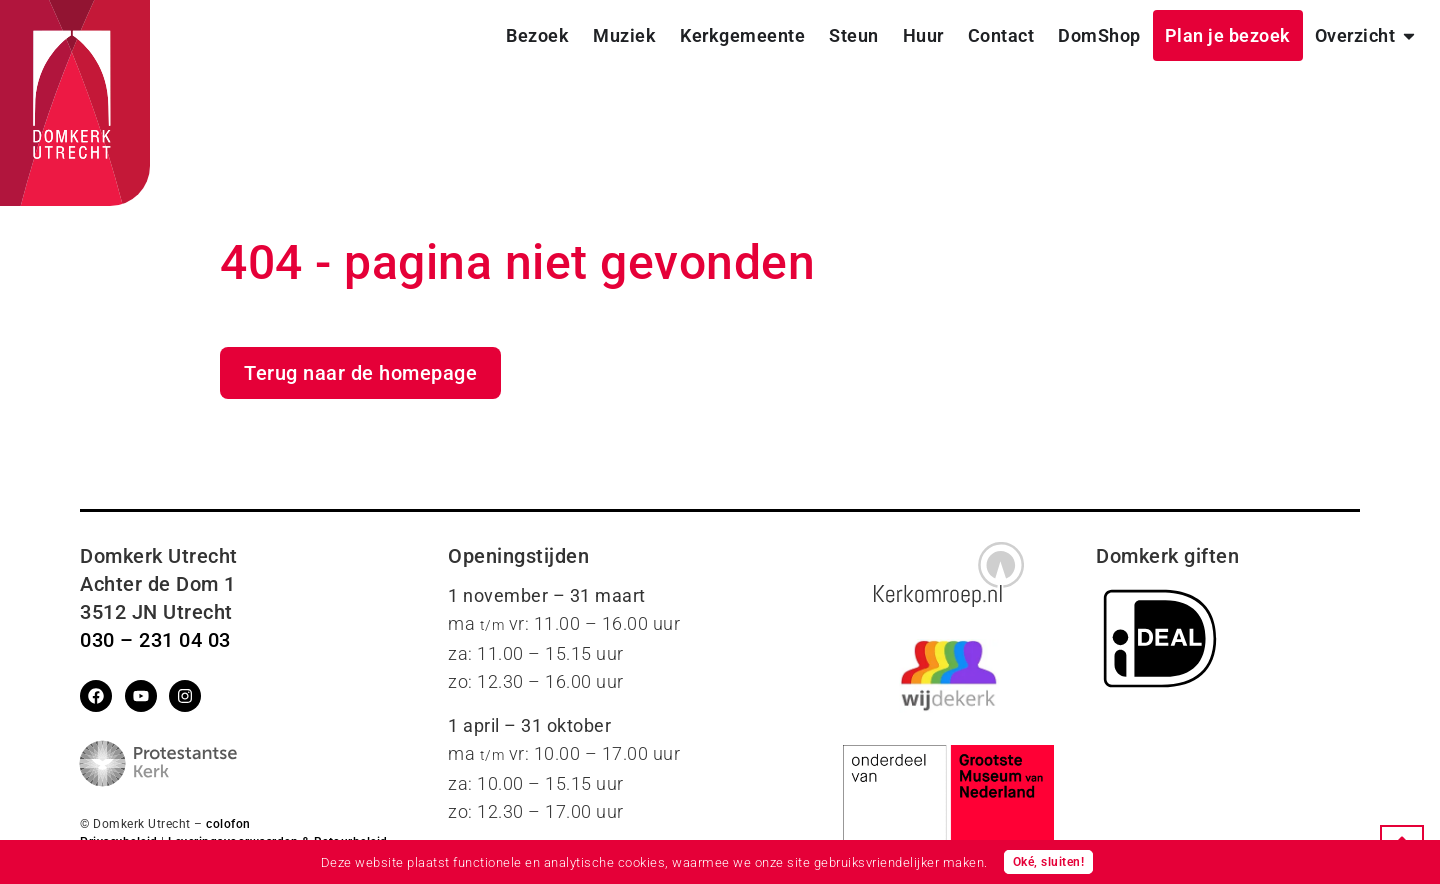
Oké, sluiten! (1049, 862)
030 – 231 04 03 (155, 640)
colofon (228, 824)
